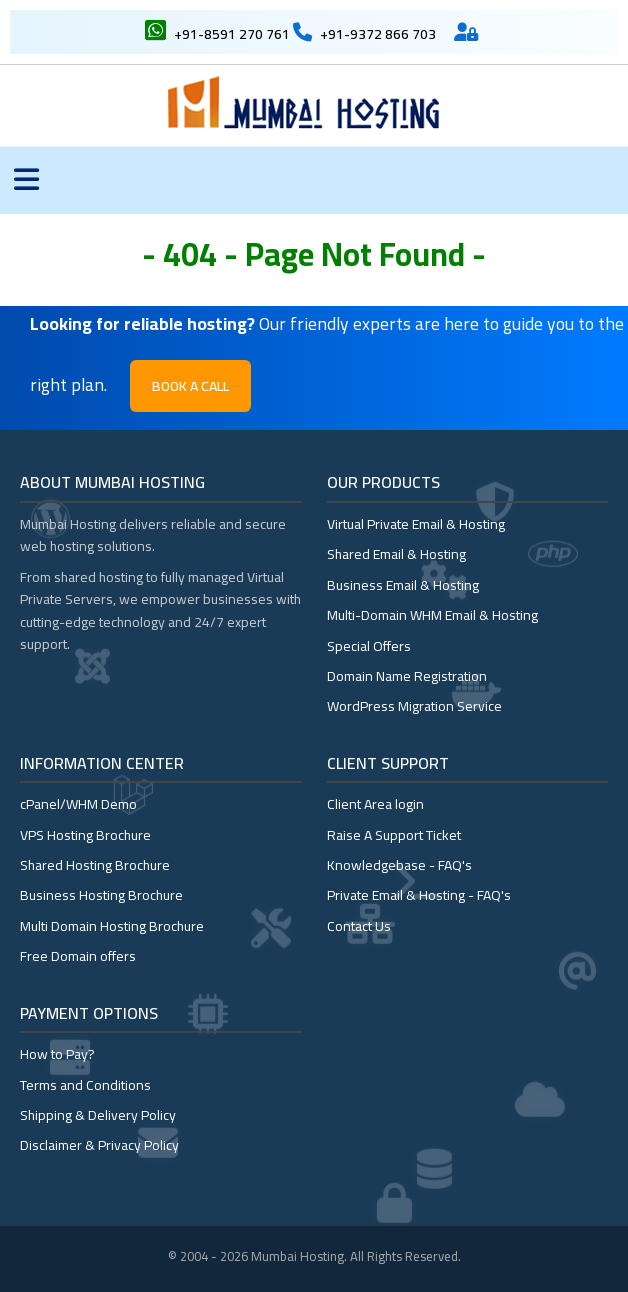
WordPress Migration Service (414, 706)
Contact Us (359, 926)
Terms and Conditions (85, 1085)
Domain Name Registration (407, 676)
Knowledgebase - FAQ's (399, 865)
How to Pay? (57, 1054)
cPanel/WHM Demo (78, 804)
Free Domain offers (78, 956)
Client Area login (375, 804)
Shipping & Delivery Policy (98, 1115)
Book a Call (190, 386)
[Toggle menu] (26, 180)
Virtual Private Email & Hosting (416, 524)
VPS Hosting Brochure (85, 835)
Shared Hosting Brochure (95, 865)
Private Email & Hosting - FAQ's (419, 895)
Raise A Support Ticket (394, 835)
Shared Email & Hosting (396, 554)
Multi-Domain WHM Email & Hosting (432, 615)
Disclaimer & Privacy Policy (99, 1145)
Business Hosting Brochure (101, 895)
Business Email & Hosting (403, 585)
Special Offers (369, 646)
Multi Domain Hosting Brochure (112, 926)
